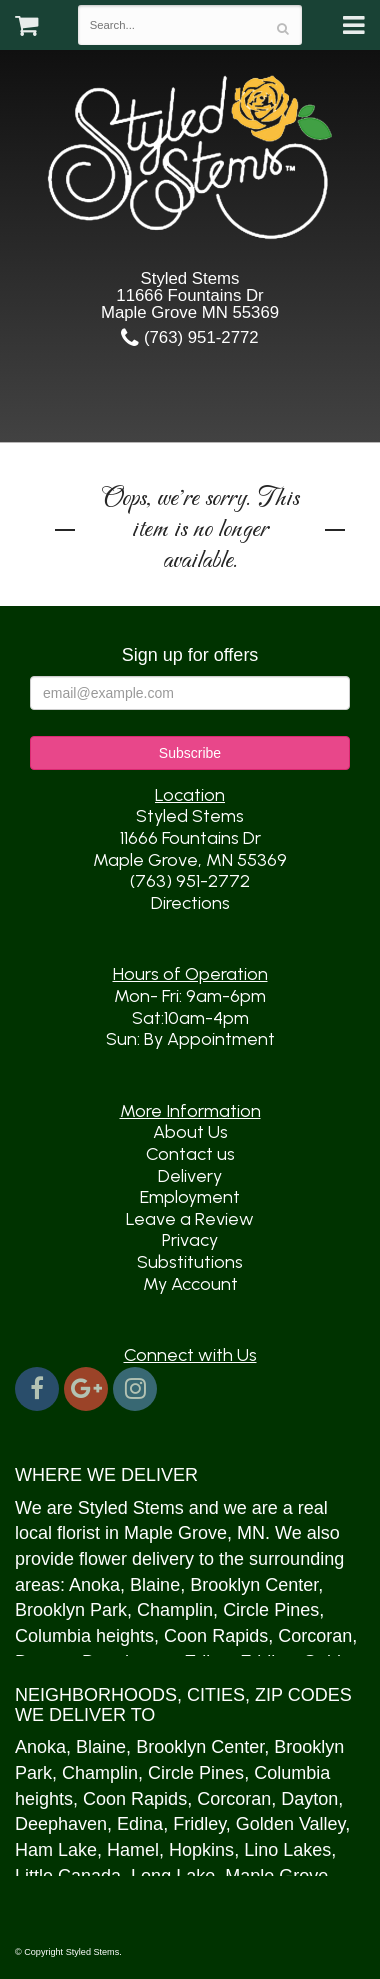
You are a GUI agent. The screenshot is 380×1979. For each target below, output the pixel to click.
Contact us (190, 1154)
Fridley (199, 1824)
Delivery (190, 1176)
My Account (190, 1284)
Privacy (190, 1240)
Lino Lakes (287, 1850)
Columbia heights (84, 1636)
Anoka (94, 1585)
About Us (190, 1132)
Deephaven (61, 1824)
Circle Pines (271, 1610)
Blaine (155, 1585)
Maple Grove (175, 1533)
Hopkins (201, 1850)
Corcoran (315, 1636)
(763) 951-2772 (189, 337)
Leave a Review (190, 1219)
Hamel (133, 1850)
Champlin (175, 1610)
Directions (190, 903)
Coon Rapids (216, 1636)
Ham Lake (56, 1850)
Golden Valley (290, 1824)
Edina (140, 1824)
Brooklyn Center (254, 1585)
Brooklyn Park (71, 1610)
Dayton (309, 1799)
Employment (190, 1197)
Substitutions (190, 1262)
